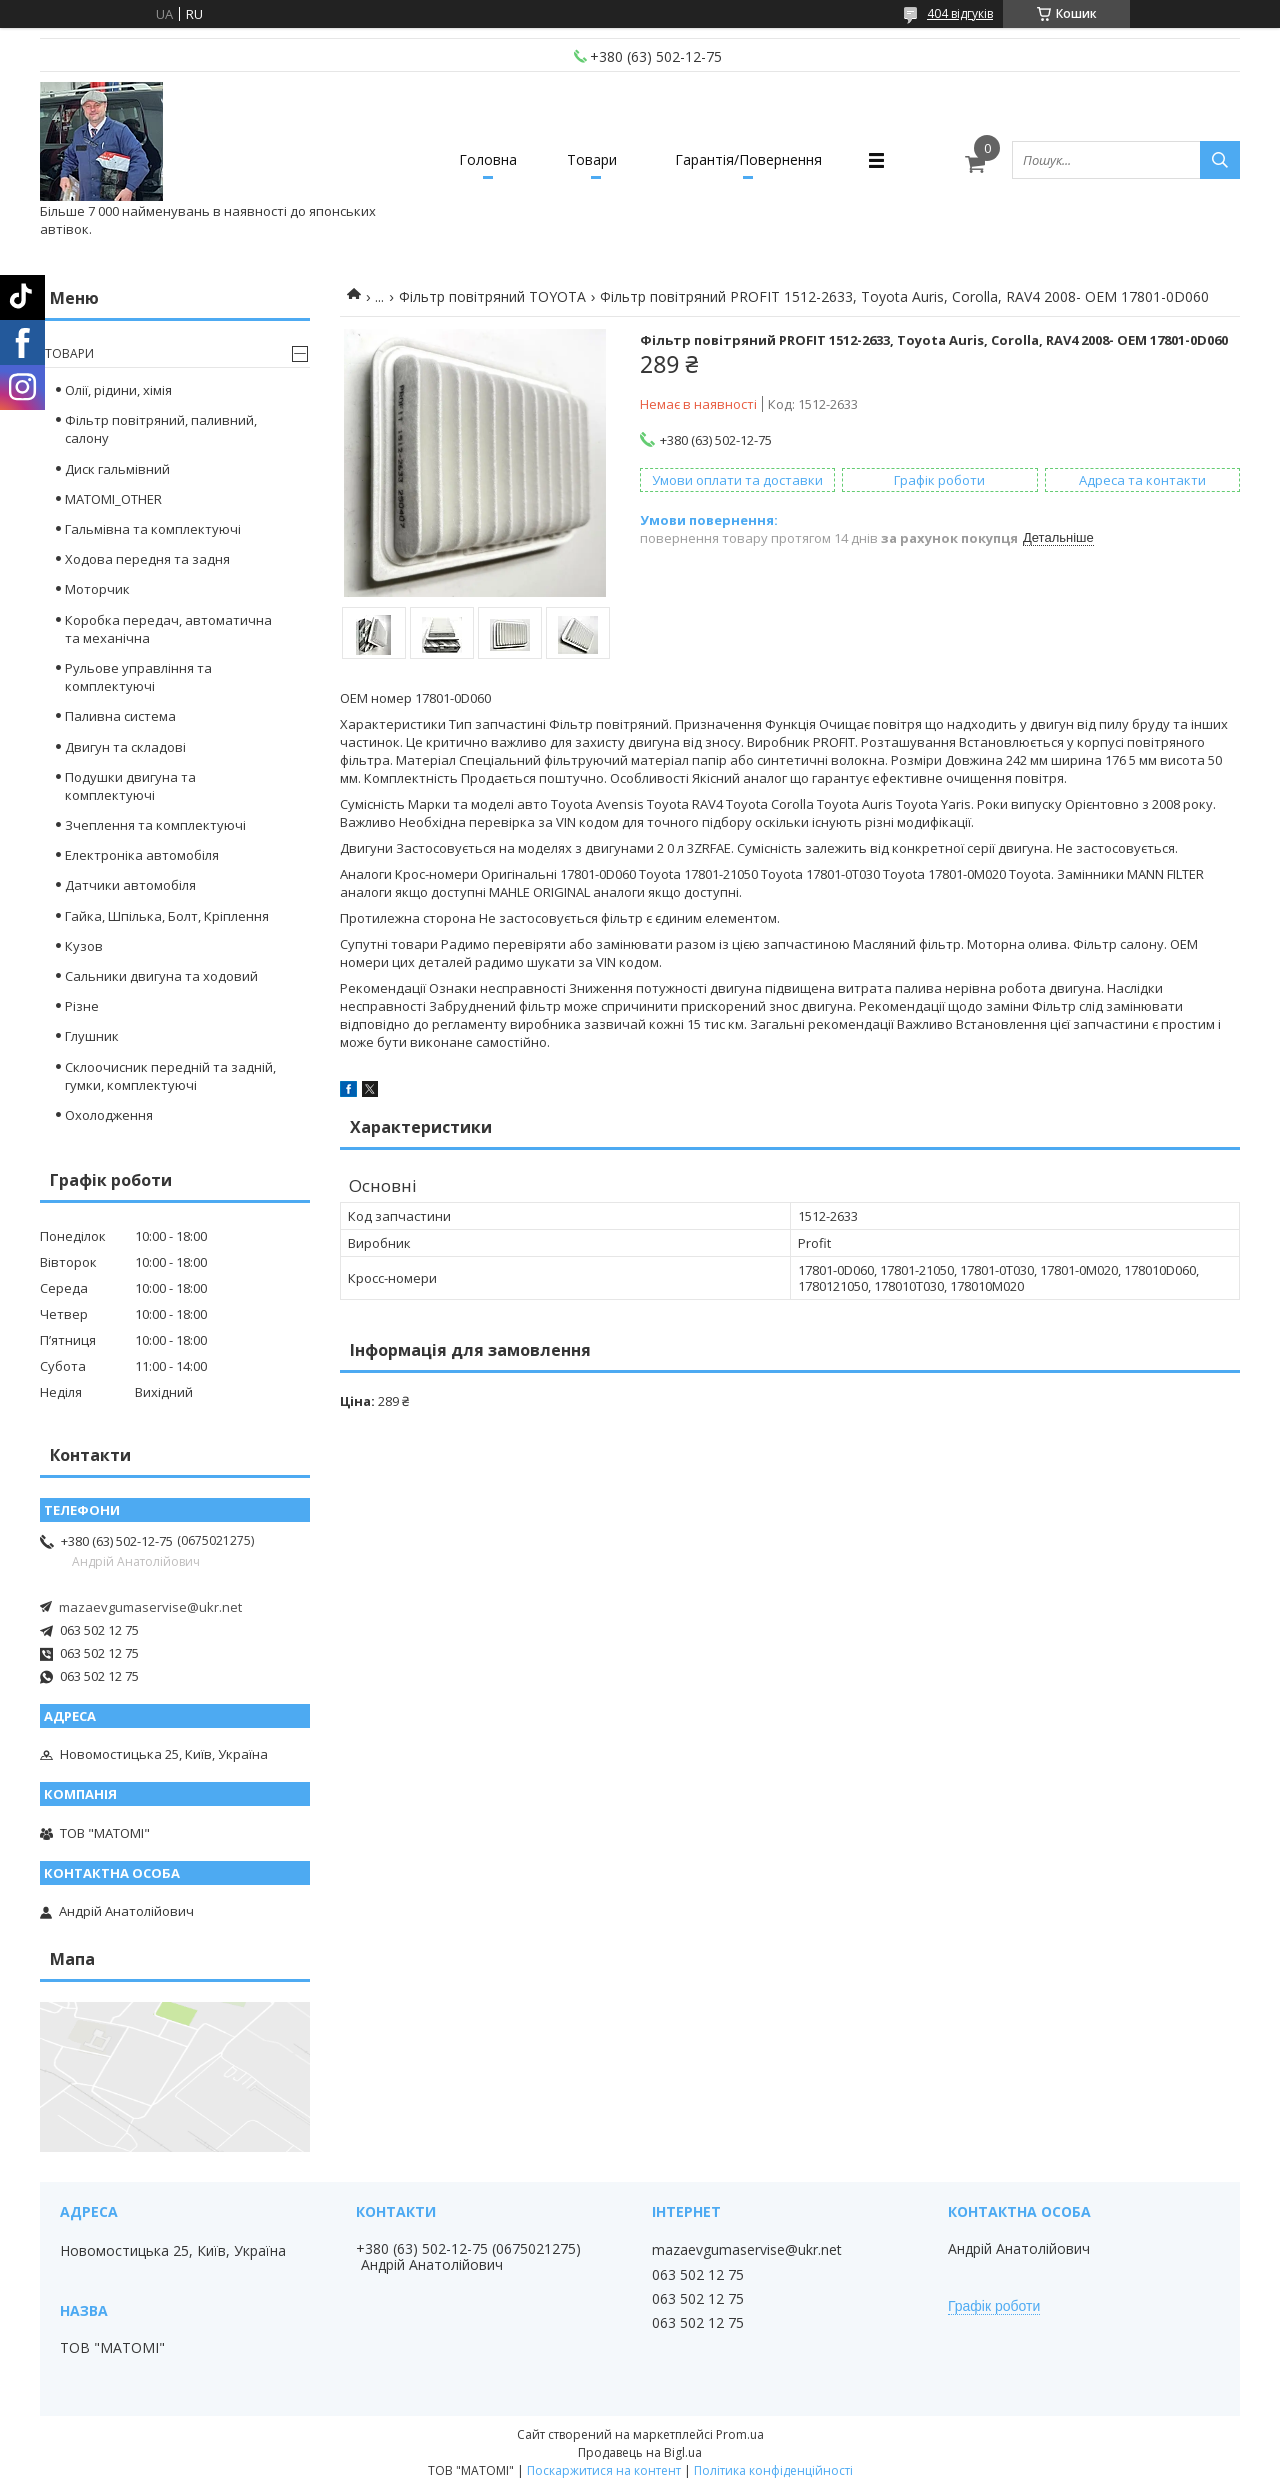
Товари (592, 159)
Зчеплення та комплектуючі (155, 825)
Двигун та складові (125, 747)
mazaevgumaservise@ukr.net (150, 1607)
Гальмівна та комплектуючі (153, 529)
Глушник (92, 1036)
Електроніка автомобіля (142, 855)
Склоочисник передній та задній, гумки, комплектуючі (170, 1076)
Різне (82, 1006)
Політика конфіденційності (773, 2470)
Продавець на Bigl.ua (640, 2452)
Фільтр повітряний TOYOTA (492, 296)
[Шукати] (1220, 160)
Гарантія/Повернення (748, 159)
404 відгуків (960, 13)
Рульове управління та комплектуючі (138, 677)
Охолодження (109, 1115)
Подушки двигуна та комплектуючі (130, 786)
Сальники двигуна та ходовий (161, 976)
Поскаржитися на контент (604, 2470)
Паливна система (120, 716)
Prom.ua (740, 2434)
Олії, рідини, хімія (118, 390)
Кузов (84, 946)
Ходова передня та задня (147, 559)
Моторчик (97, 589)
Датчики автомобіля (130, 885)
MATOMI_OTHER (113, 499)
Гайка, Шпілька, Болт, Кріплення (167, 916)
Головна (488, 159)
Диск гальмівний (117, 469)
